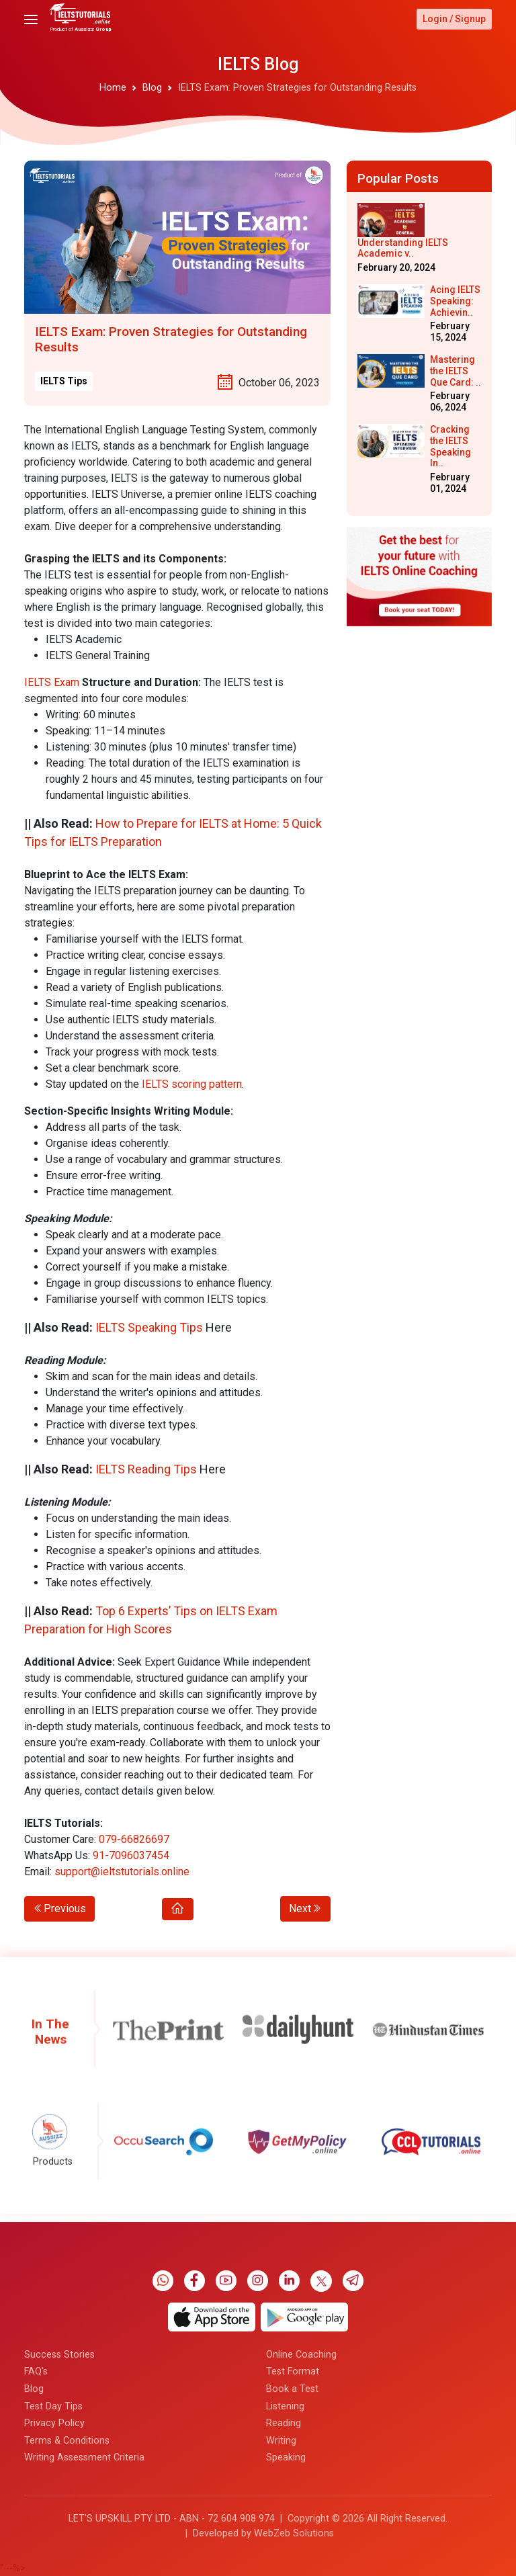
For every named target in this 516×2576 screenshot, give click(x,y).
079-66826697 (134, 1839)
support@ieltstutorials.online (121, 1871)
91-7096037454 (131, 1855)
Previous (59, 1908)
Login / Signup (454, 18)
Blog (152, 87)
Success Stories (59, 2544)
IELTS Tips (63, 381)
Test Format (292, 2561)
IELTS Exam (51, 682)
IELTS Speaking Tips (149, 1327)
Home (112, 87)
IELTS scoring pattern (192, 1084)
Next (305, 1908)
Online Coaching (301, 2544)
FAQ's (36, 2561)
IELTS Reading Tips (146, 1469)
